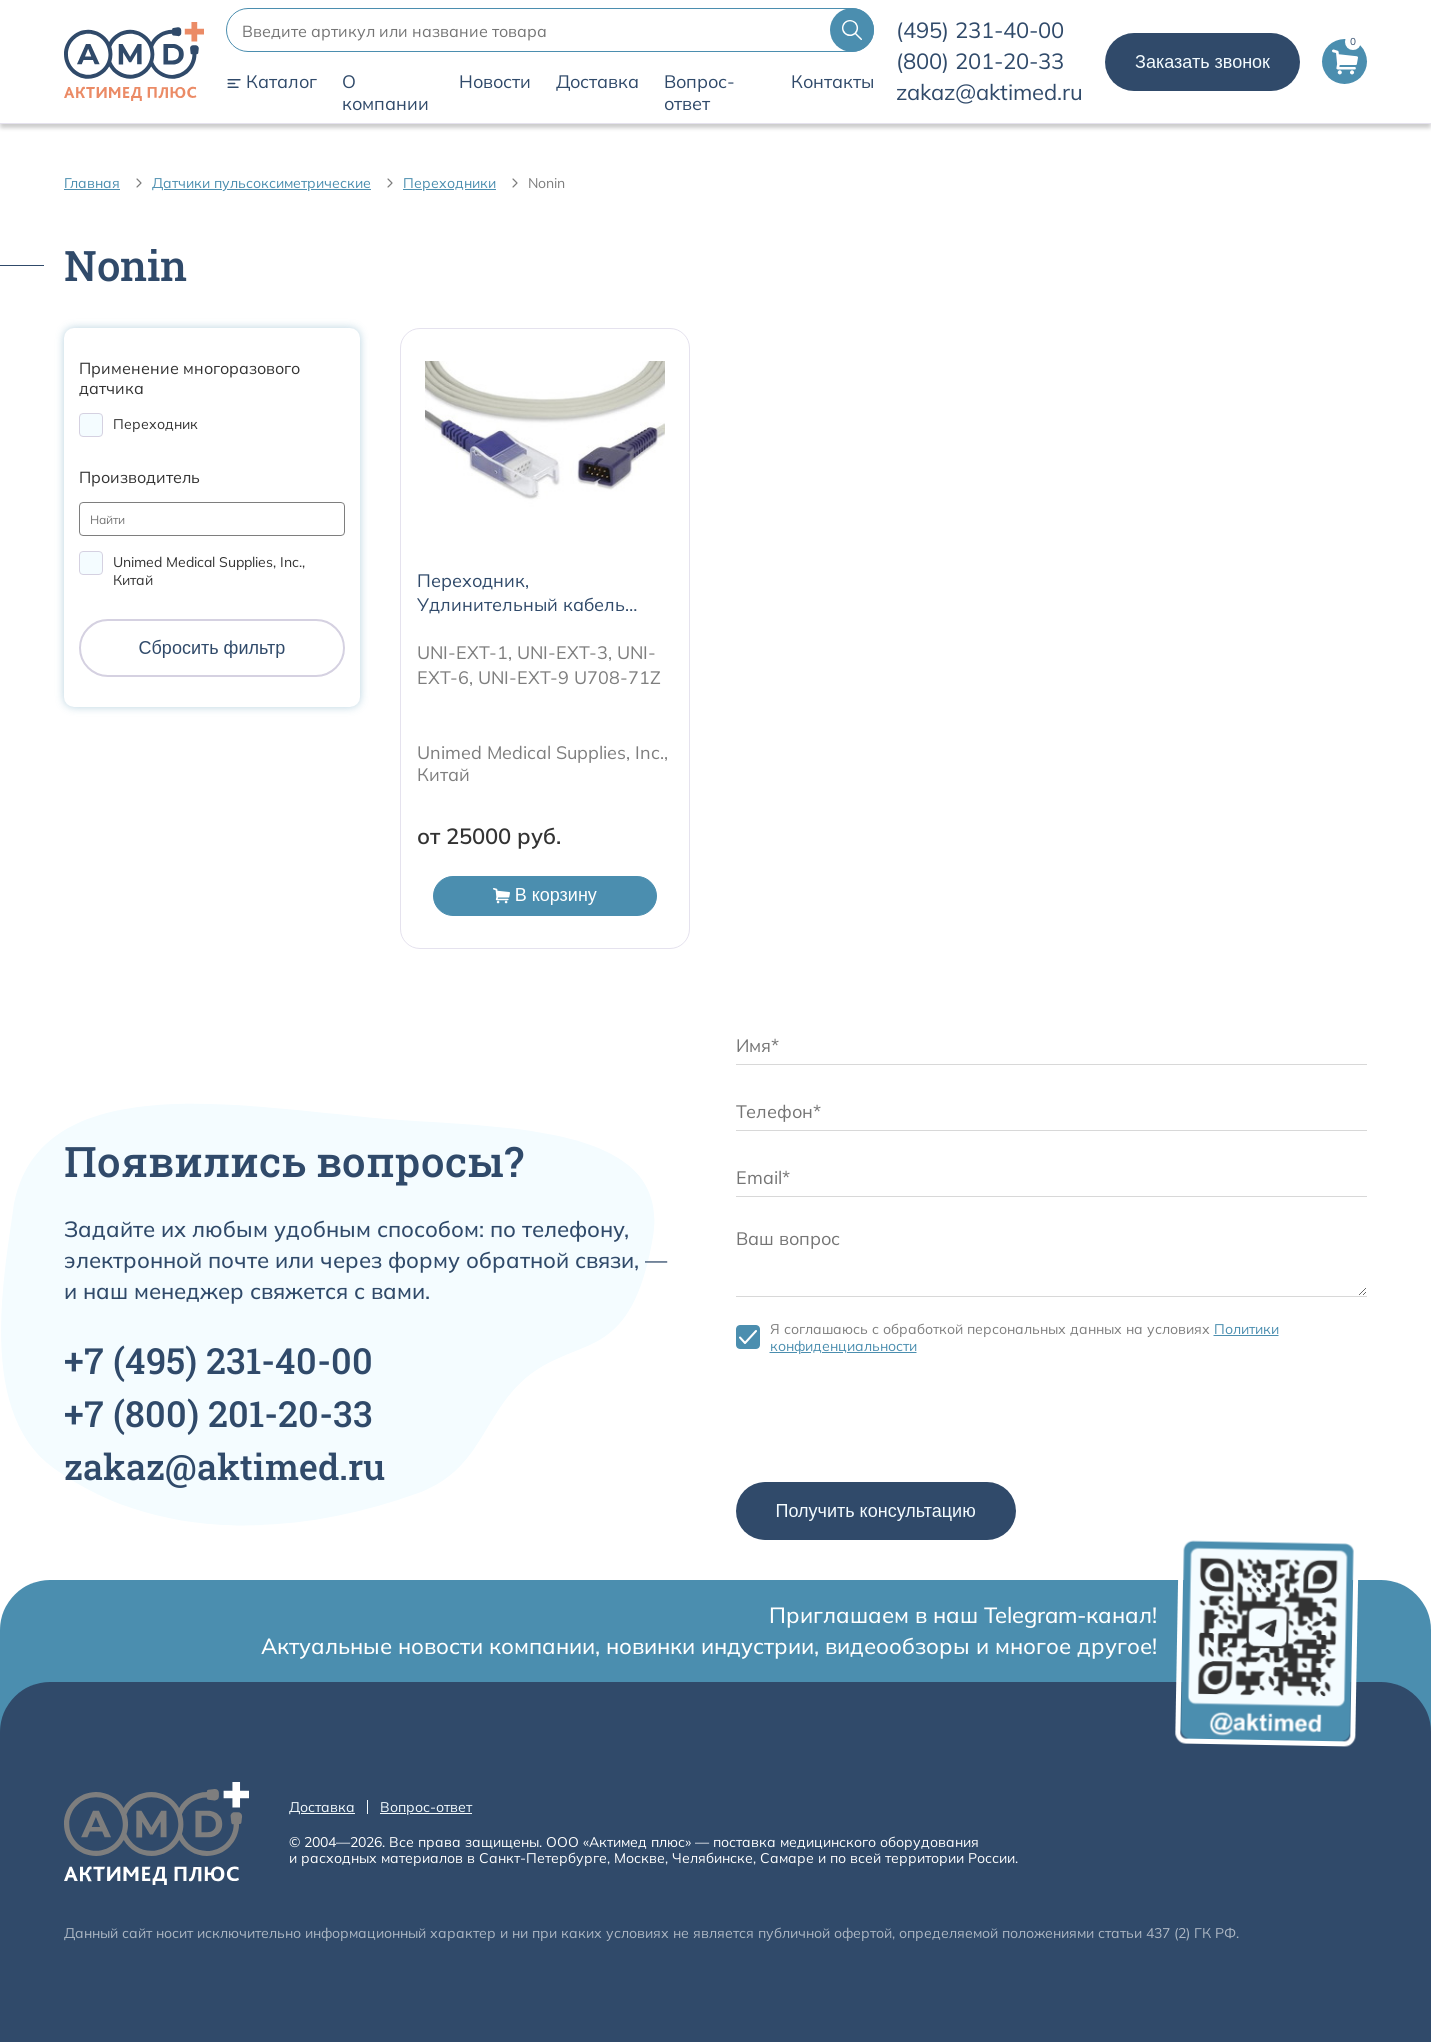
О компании (385, 93)
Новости (495, 82)
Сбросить (212, 648)
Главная (92, 183)
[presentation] (888, 1423)
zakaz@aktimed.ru (989, 92)
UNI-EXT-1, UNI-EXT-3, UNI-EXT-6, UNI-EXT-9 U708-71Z (539, 665)
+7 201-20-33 (218, 1413)
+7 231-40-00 (218, 1360)
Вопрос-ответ (699, 93)
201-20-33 (980, 61)
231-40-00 (980, 30)
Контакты (832, 82)
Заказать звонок (1202, 62)
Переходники (449, 183)
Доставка (597, 82)
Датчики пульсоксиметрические (261, 183)
